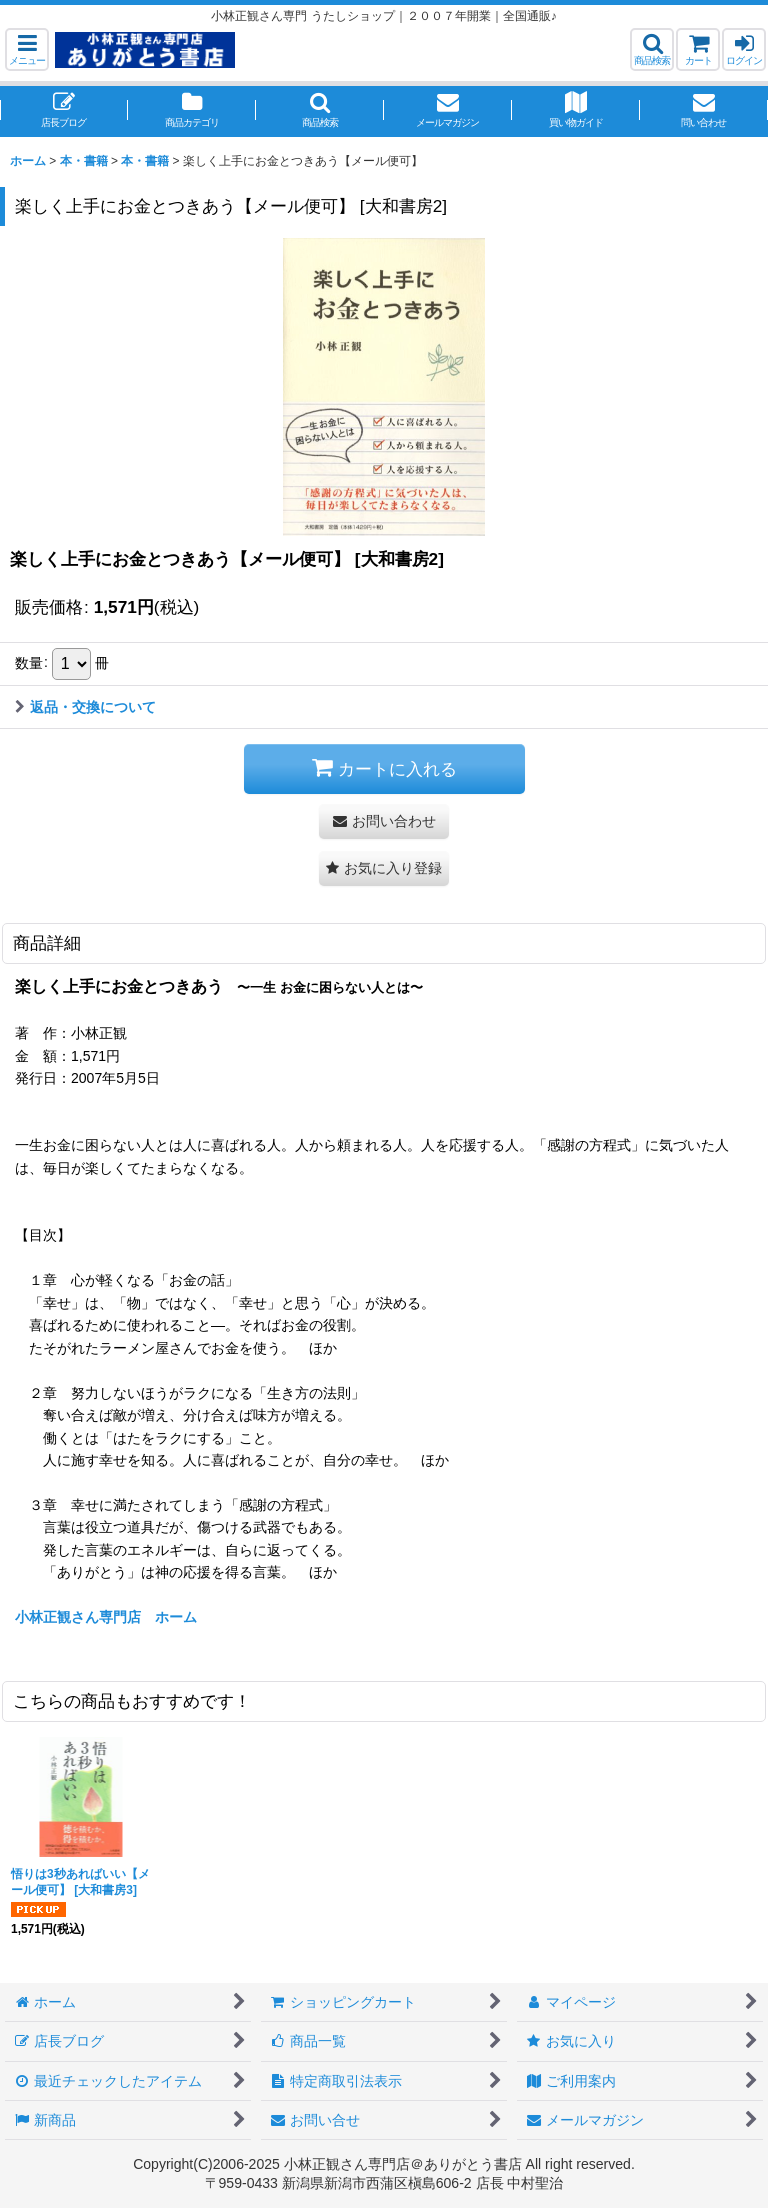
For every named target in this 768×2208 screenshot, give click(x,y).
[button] (27, 49)
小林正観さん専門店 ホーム (106, 1617)
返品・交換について (85, 707)
